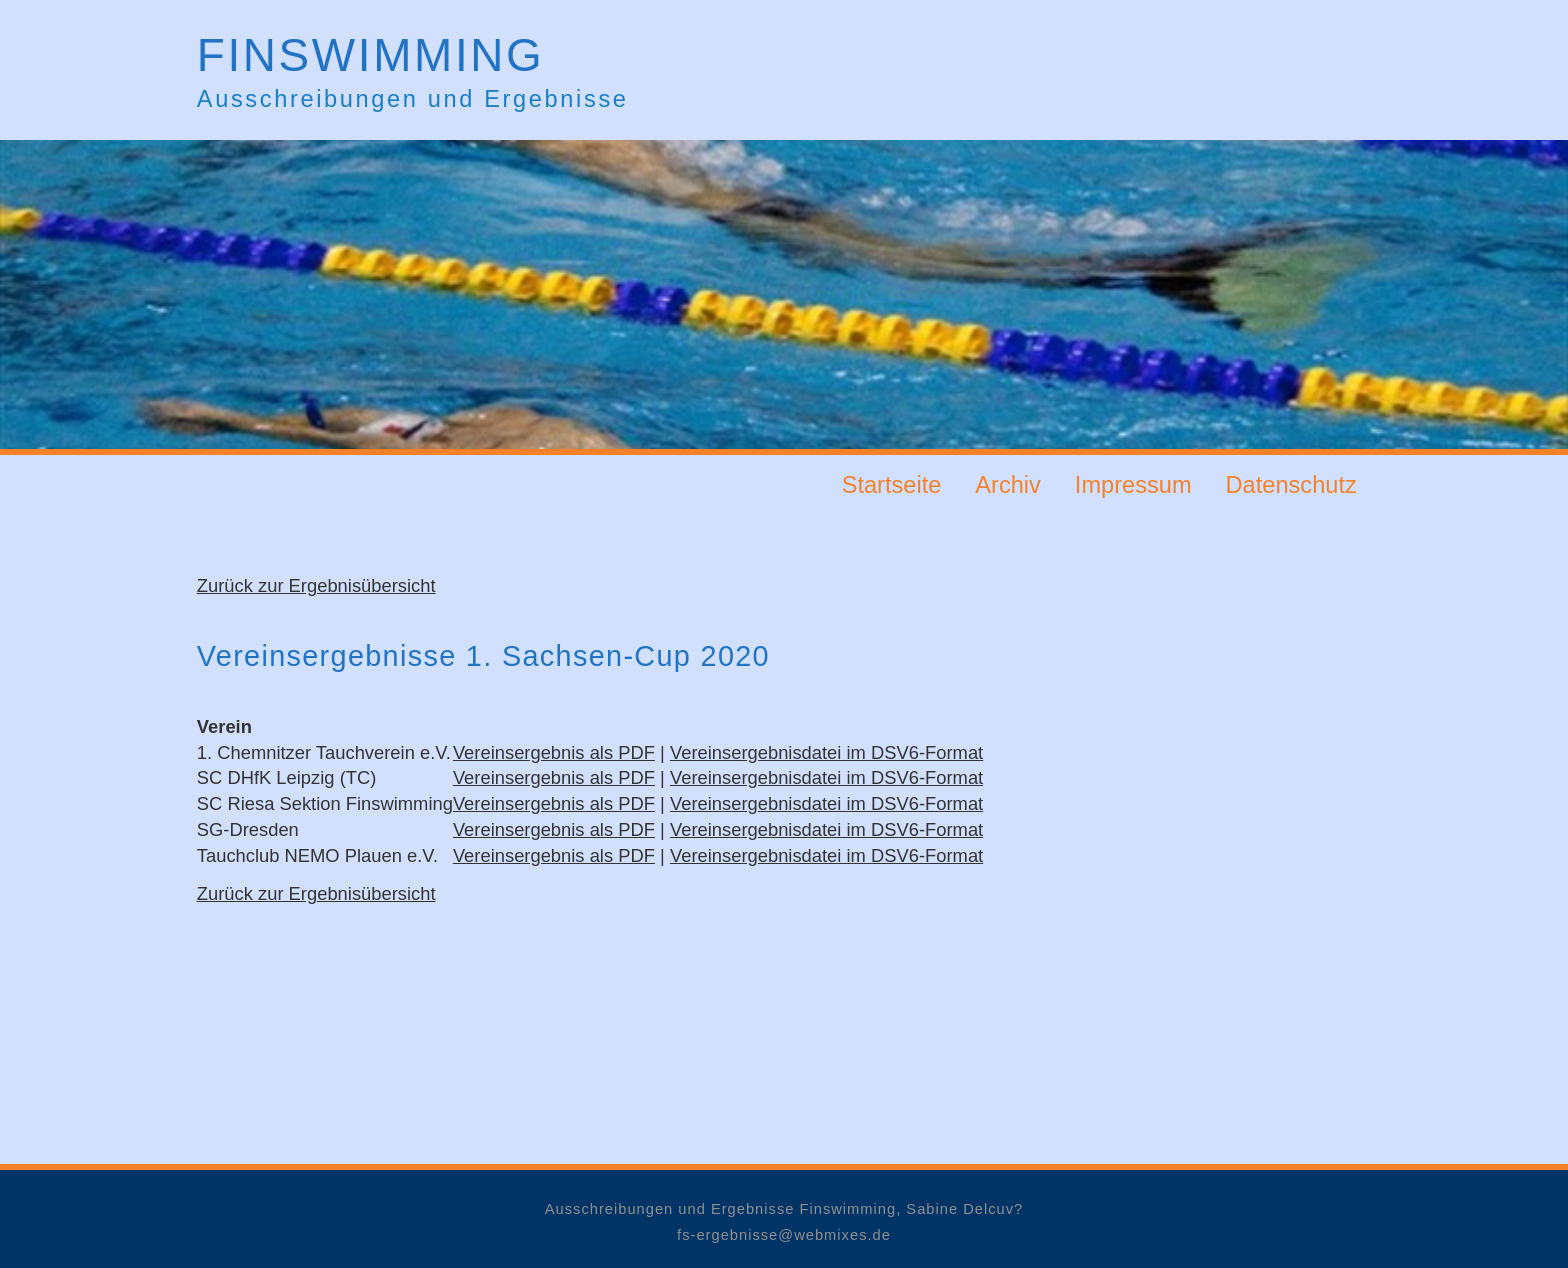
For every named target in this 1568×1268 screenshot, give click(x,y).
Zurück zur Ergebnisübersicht (316, 585)
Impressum (1133, 484)
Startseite (892, 484)
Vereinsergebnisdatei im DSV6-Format (826, 752)
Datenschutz (1291, 484)
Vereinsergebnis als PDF (554, 752)
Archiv (1008, 484)
